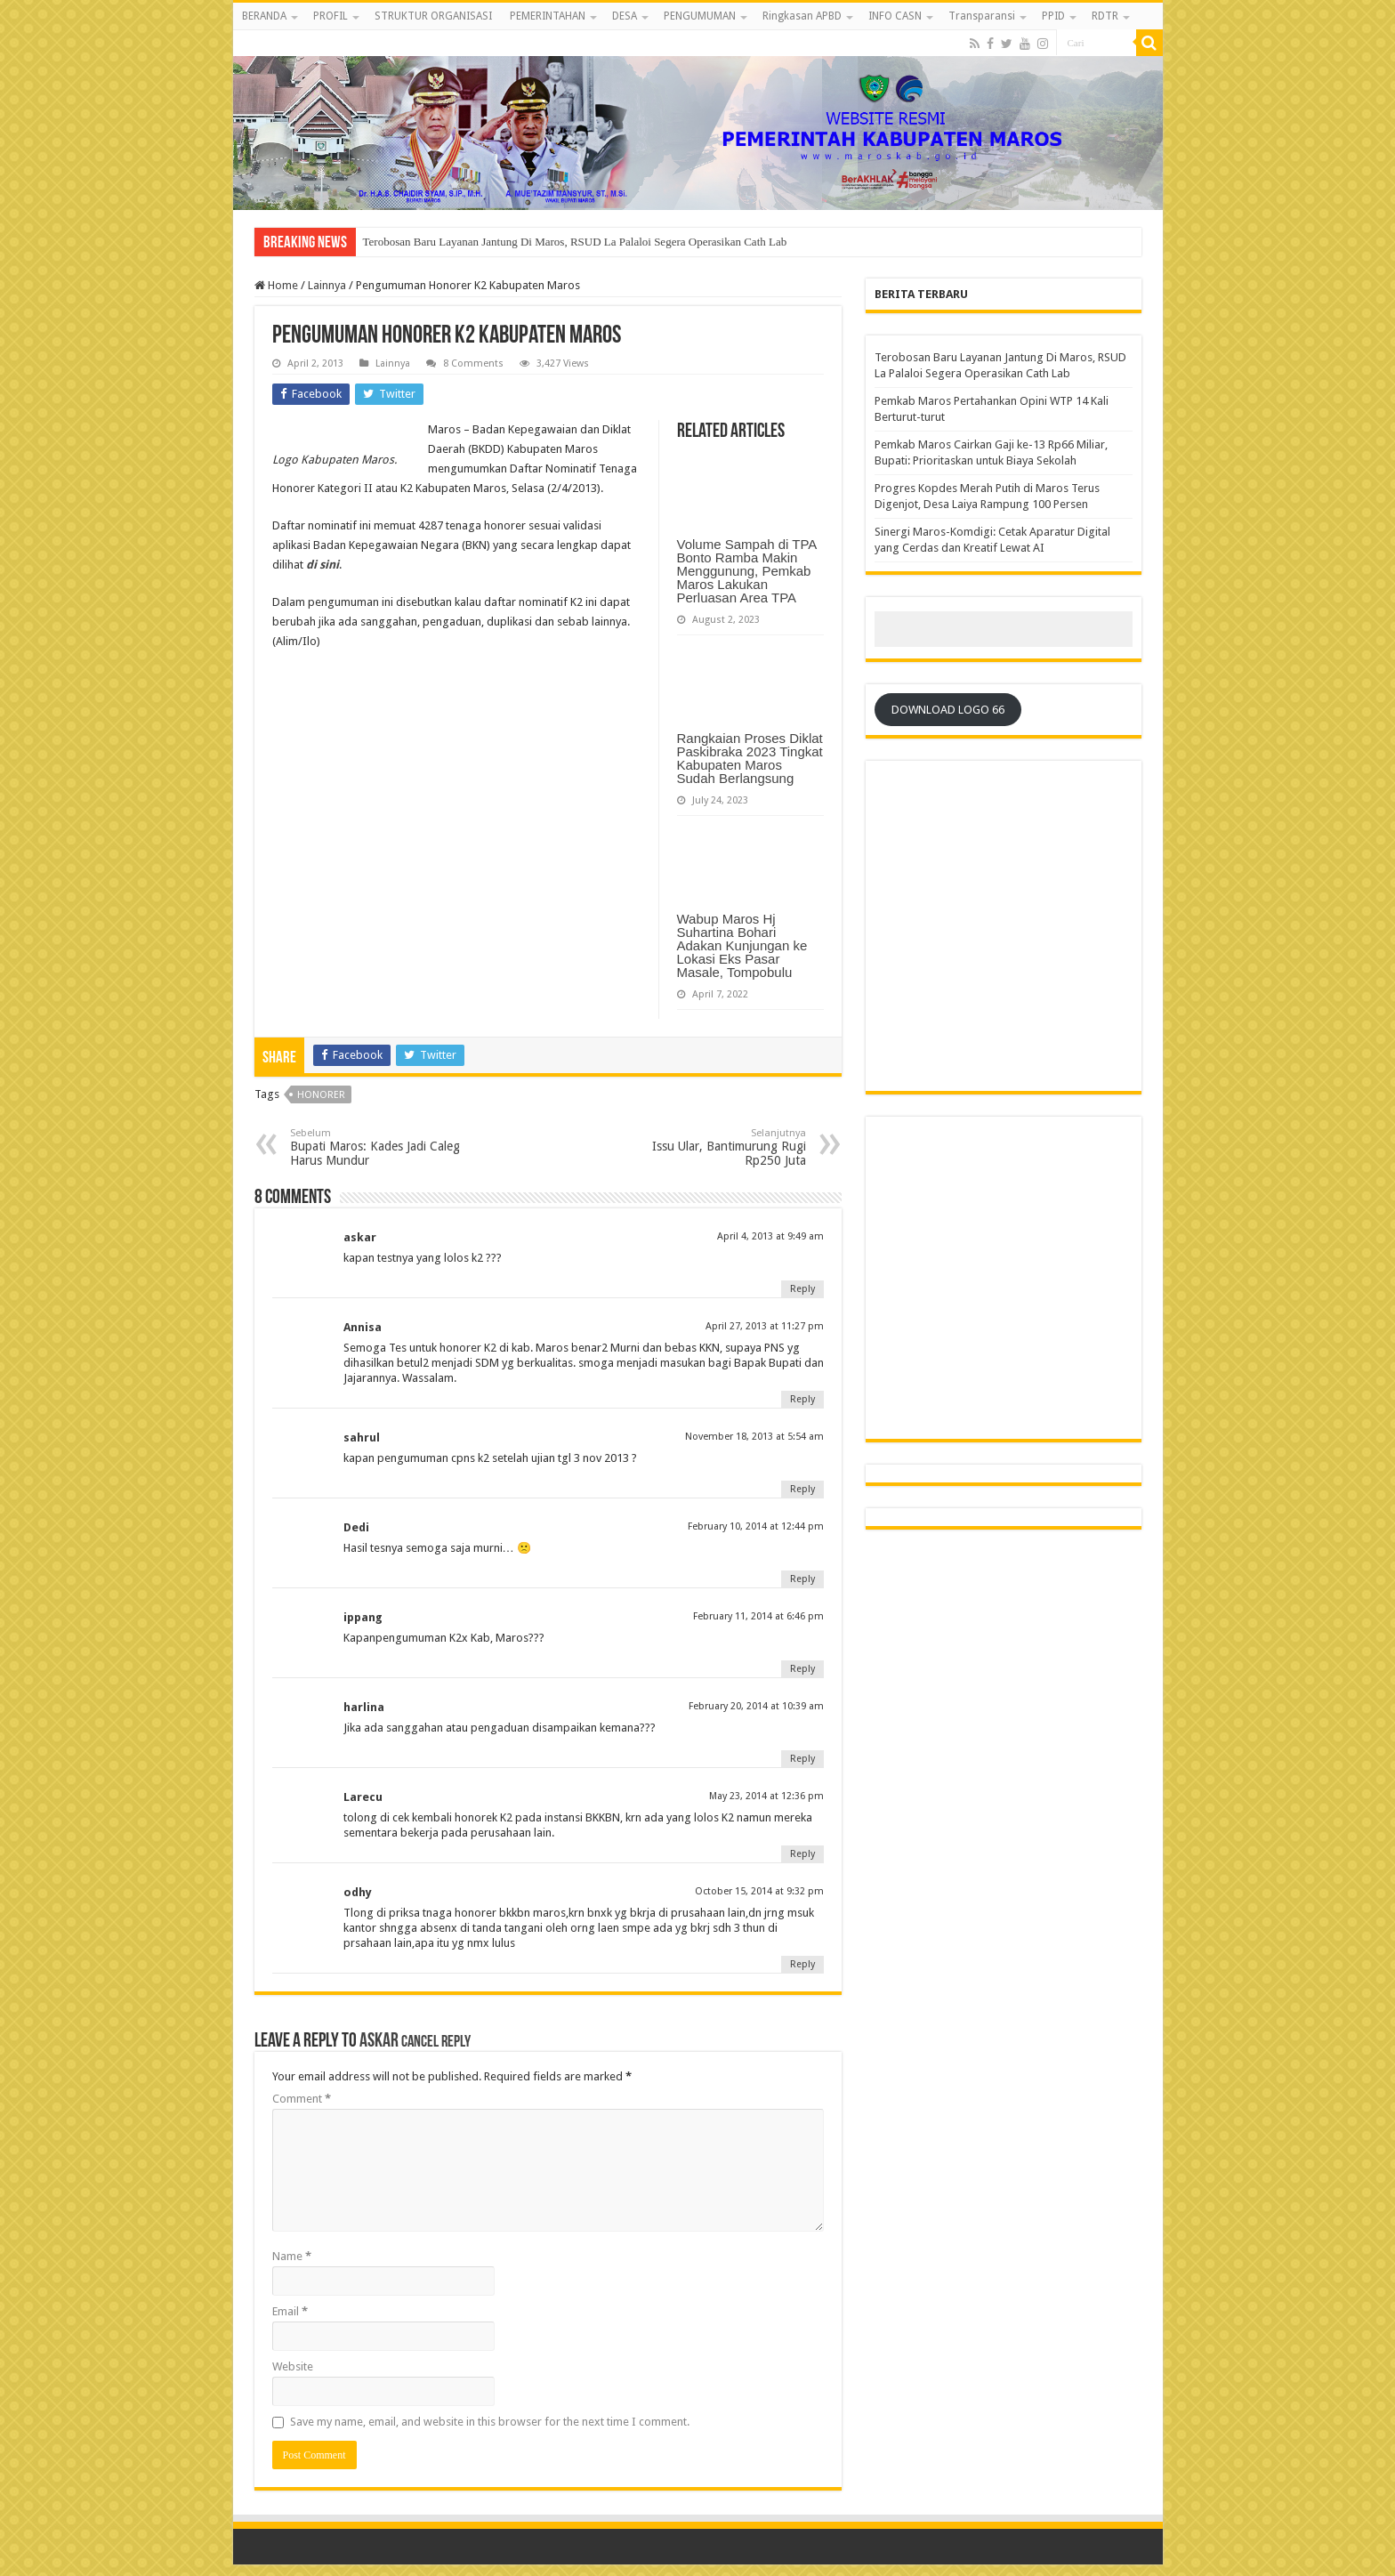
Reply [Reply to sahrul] (802, 1489)
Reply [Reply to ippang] (802, 1669)
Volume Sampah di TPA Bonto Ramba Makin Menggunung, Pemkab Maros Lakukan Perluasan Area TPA (747, 571)
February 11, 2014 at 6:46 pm (758, 1616)
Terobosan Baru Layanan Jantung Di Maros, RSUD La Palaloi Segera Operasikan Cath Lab (575, 241)
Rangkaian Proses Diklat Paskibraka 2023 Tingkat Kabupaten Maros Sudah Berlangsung (750, 758)
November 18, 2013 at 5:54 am (754, 1436)
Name (291, 2256)
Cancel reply (436, 2042)
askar (379, 2041)
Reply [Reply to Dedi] (802, 1579)
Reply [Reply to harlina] (802, 1758)
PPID (1053, 16)
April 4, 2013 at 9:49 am (770, 1236)
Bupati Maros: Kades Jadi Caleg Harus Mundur (381, 1147)
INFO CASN (895, 16)
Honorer (321, 1095)
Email (290, 2311)
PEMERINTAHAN (547, 16)
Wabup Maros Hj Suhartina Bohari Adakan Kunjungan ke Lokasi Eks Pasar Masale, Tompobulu (742, 945)
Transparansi (981, 16)
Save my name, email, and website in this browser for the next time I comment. (489, 2421)
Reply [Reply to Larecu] (802, 1854)
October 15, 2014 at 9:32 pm (759, 1891)
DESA (624, 16)
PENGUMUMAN (700, 16)
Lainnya (327, 285)
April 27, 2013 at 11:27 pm (765, 1326)
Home (276, 285)
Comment (301, 2098)
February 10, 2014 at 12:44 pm (756, 1526)
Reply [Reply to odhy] (802, 1964)
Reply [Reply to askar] (802, 1289)
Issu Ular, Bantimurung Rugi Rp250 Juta (715, 1147)
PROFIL (330, 16)
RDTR (1105, 16)
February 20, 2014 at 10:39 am (756, 1706)
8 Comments (473, 363)
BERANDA (264, 16)
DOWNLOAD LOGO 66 (947, 709)
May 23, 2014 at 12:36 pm (766, 1796)
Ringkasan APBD (802, 16)
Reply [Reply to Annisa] (802, 1399)
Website (292, 2366)
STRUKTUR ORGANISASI (433, 16)
